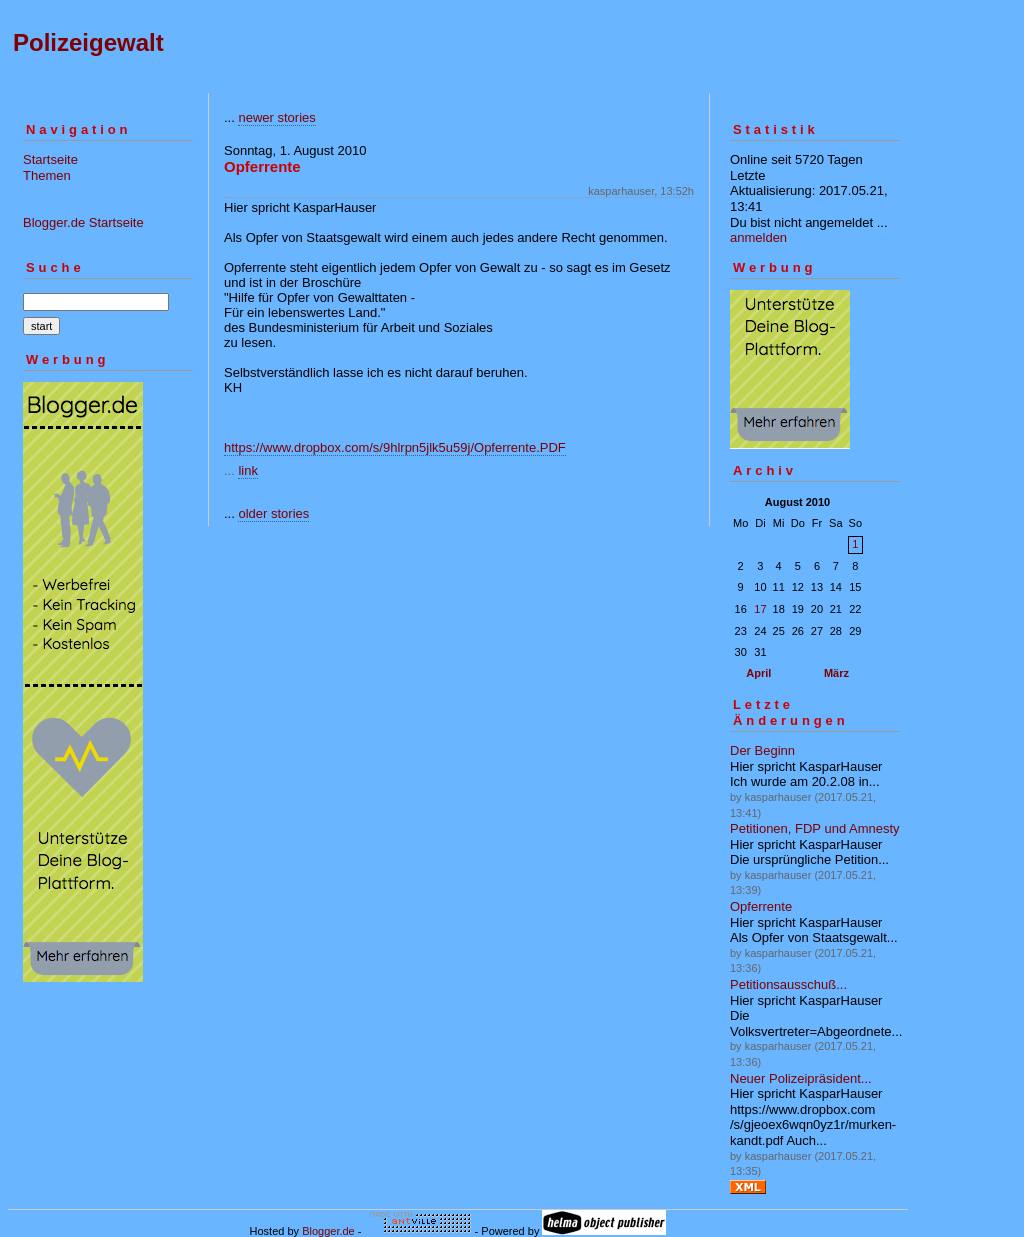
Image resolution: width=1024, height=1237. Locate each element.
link (248, 470)
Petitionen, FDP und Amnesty (815, 828)
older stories (273, 513)
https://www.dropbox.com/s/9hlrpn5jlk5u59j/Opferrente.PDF (395, 447)
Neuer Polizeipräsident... (801, 1078)
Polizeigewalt (88, 42)
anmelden (758, 237)
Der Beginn (762, 750)
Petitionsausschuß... (788, 984)
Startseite (50, 159)
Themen (47, 175)
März (836, 673)
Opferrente (761, 906)
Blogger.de (328, 1231)
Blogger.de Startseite (83, 222)
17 (760, 609)
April (758, 673)
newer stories (276, 117)
